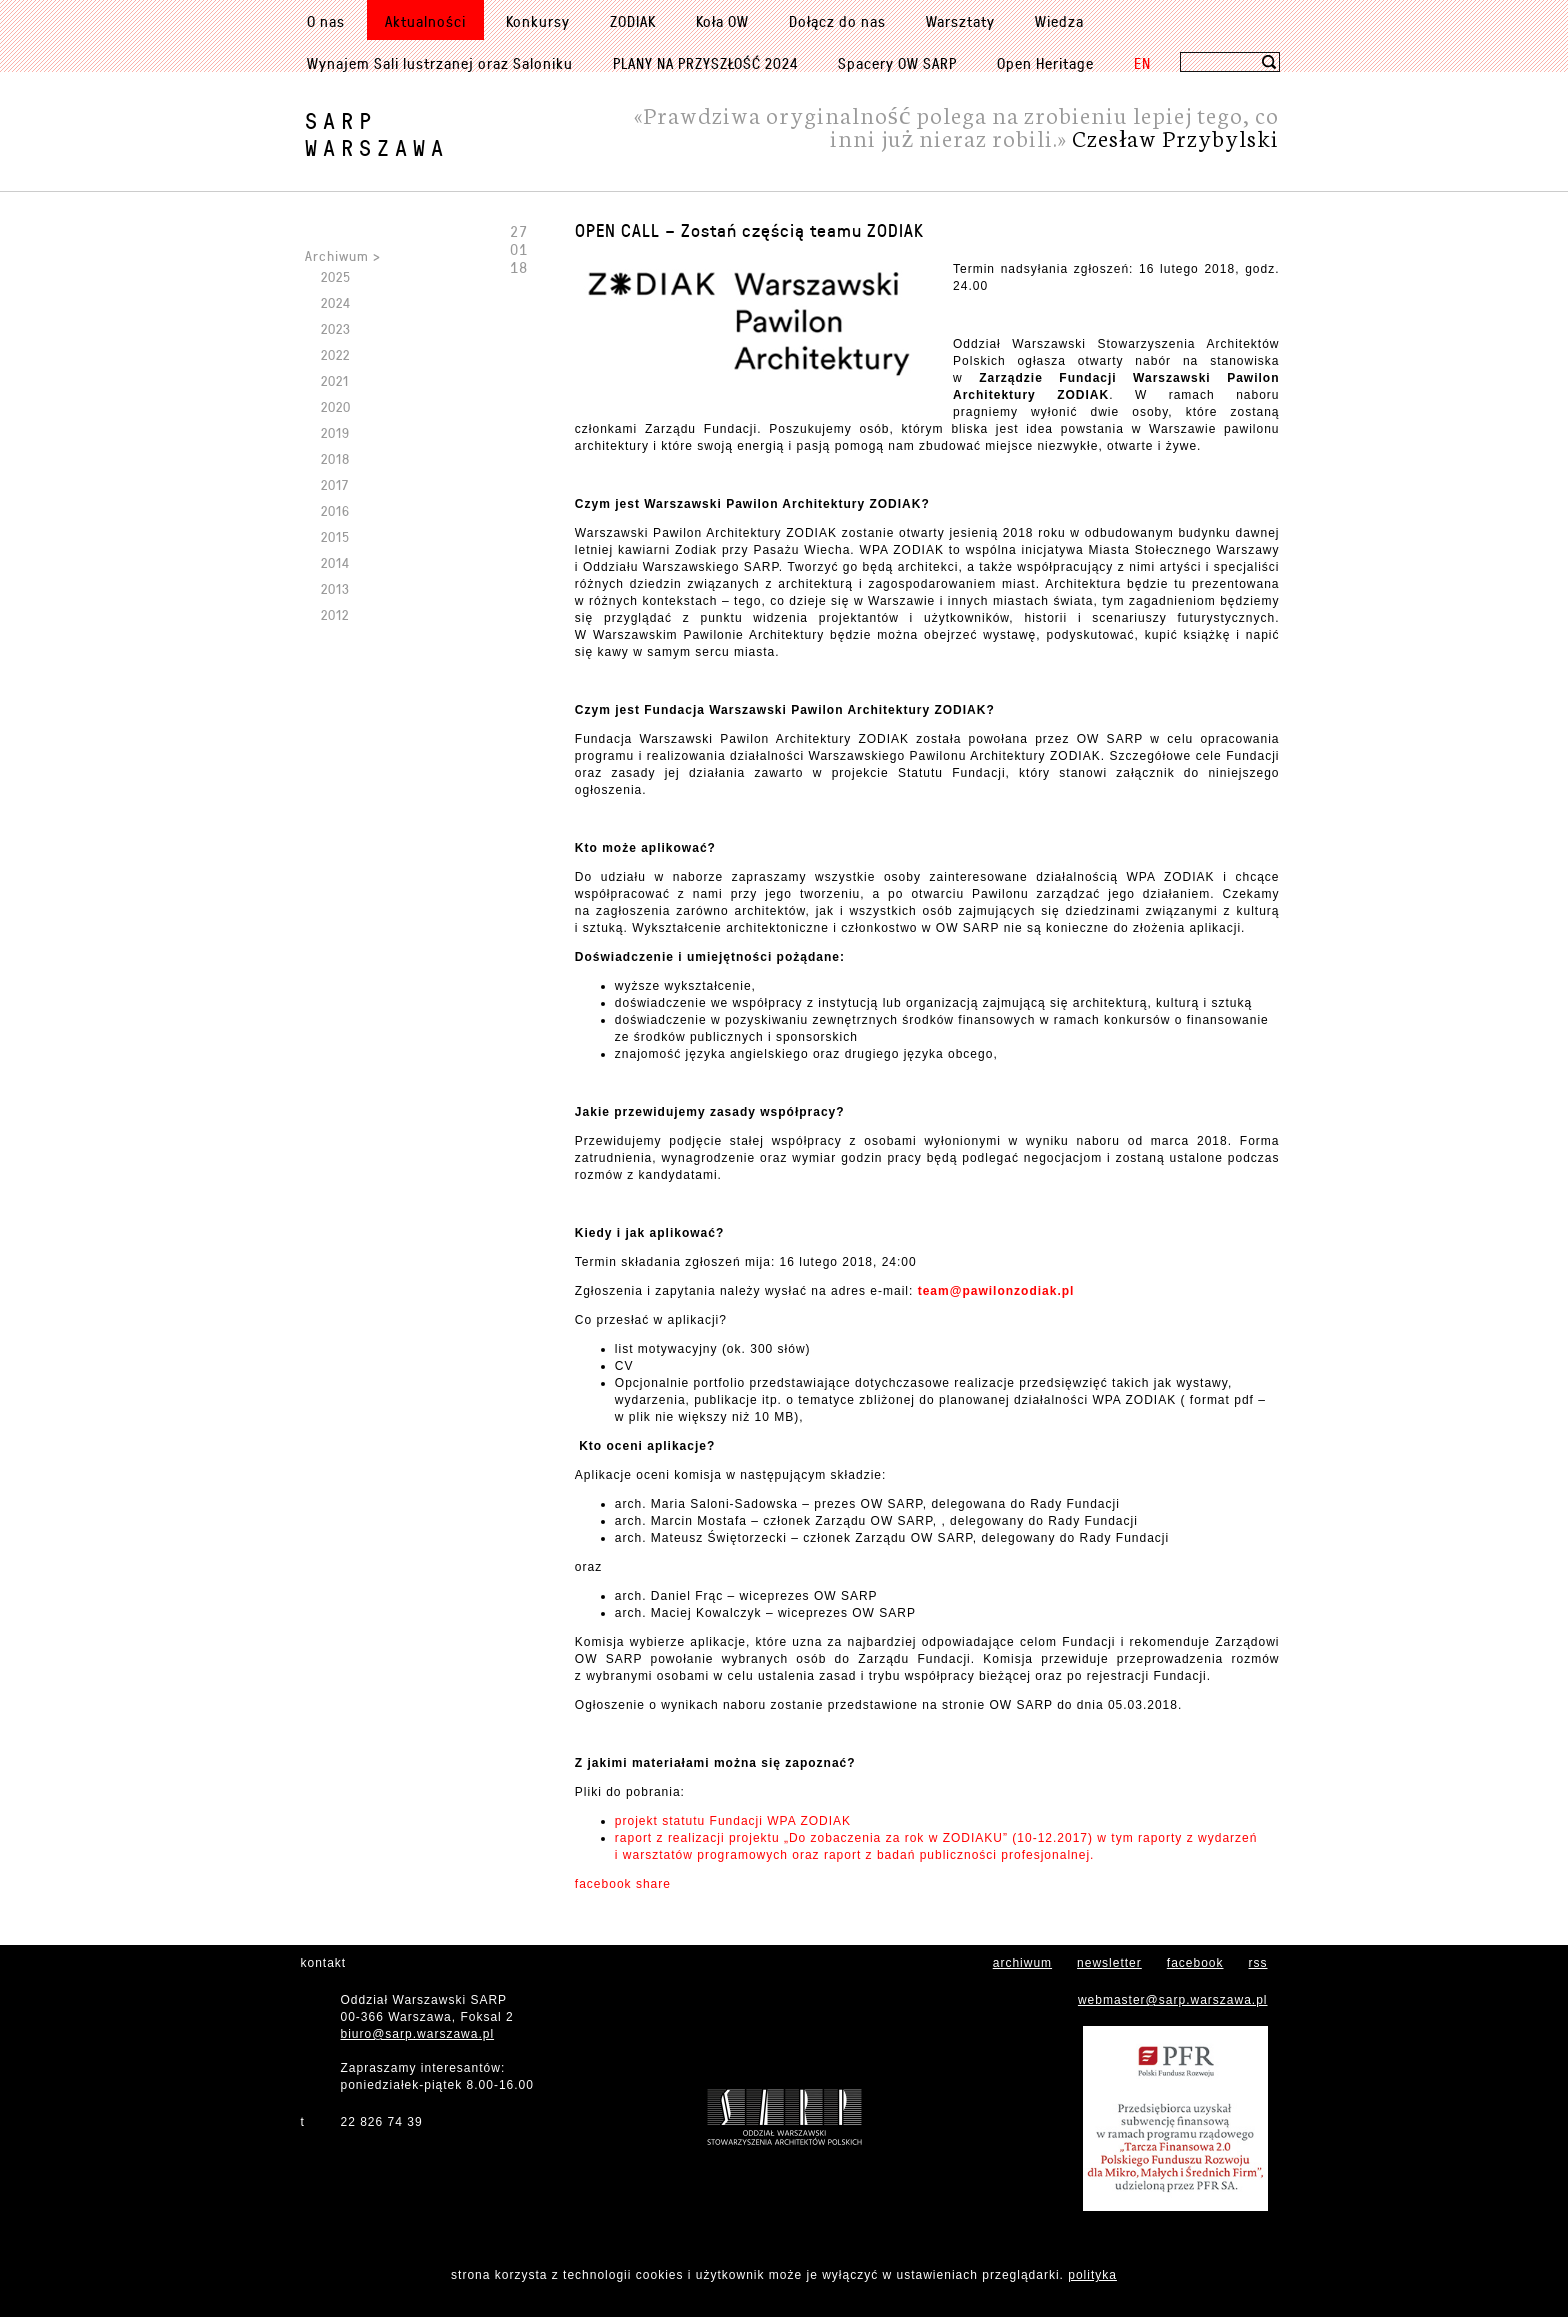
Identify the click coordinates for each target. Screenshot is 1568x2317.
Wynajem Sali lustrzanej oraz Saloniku (440, 63)
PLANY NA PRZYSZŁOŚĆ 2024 (705, 63)
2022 (335, 354)
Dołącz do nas (837, 21)
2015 (335, 536)
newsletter (1109, 1963)
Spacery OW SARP (897, 63)
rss (1258, 1963)
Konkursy (538, 21)
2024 (336, 302)
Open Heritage (1045, 63)
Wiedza (1059, 21)
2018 (335, 458)
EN (1142, 63)
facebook (1195, 1963)
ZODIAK (633, 21)
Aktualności (425, 21)
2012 (335, 614)
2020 (336, 406)
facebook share (623, 1884)
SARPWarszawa (377, 134)
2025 (336, 276)
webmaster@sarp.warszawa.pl (1173, 2000)
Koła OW (722, 21)
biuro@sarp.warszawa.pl (418, 2034)
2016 (335, 510)
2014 (335, 562)
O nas (326, 21)
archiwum (1022, 1963)
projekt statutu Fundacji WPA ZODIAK (733, 1821)
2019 (335, 432)
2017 (335, 484)
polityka (1092, 2275)
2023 (336, 328)
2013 (335, 588)
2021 (335, 380)
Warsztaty (960, 21)
